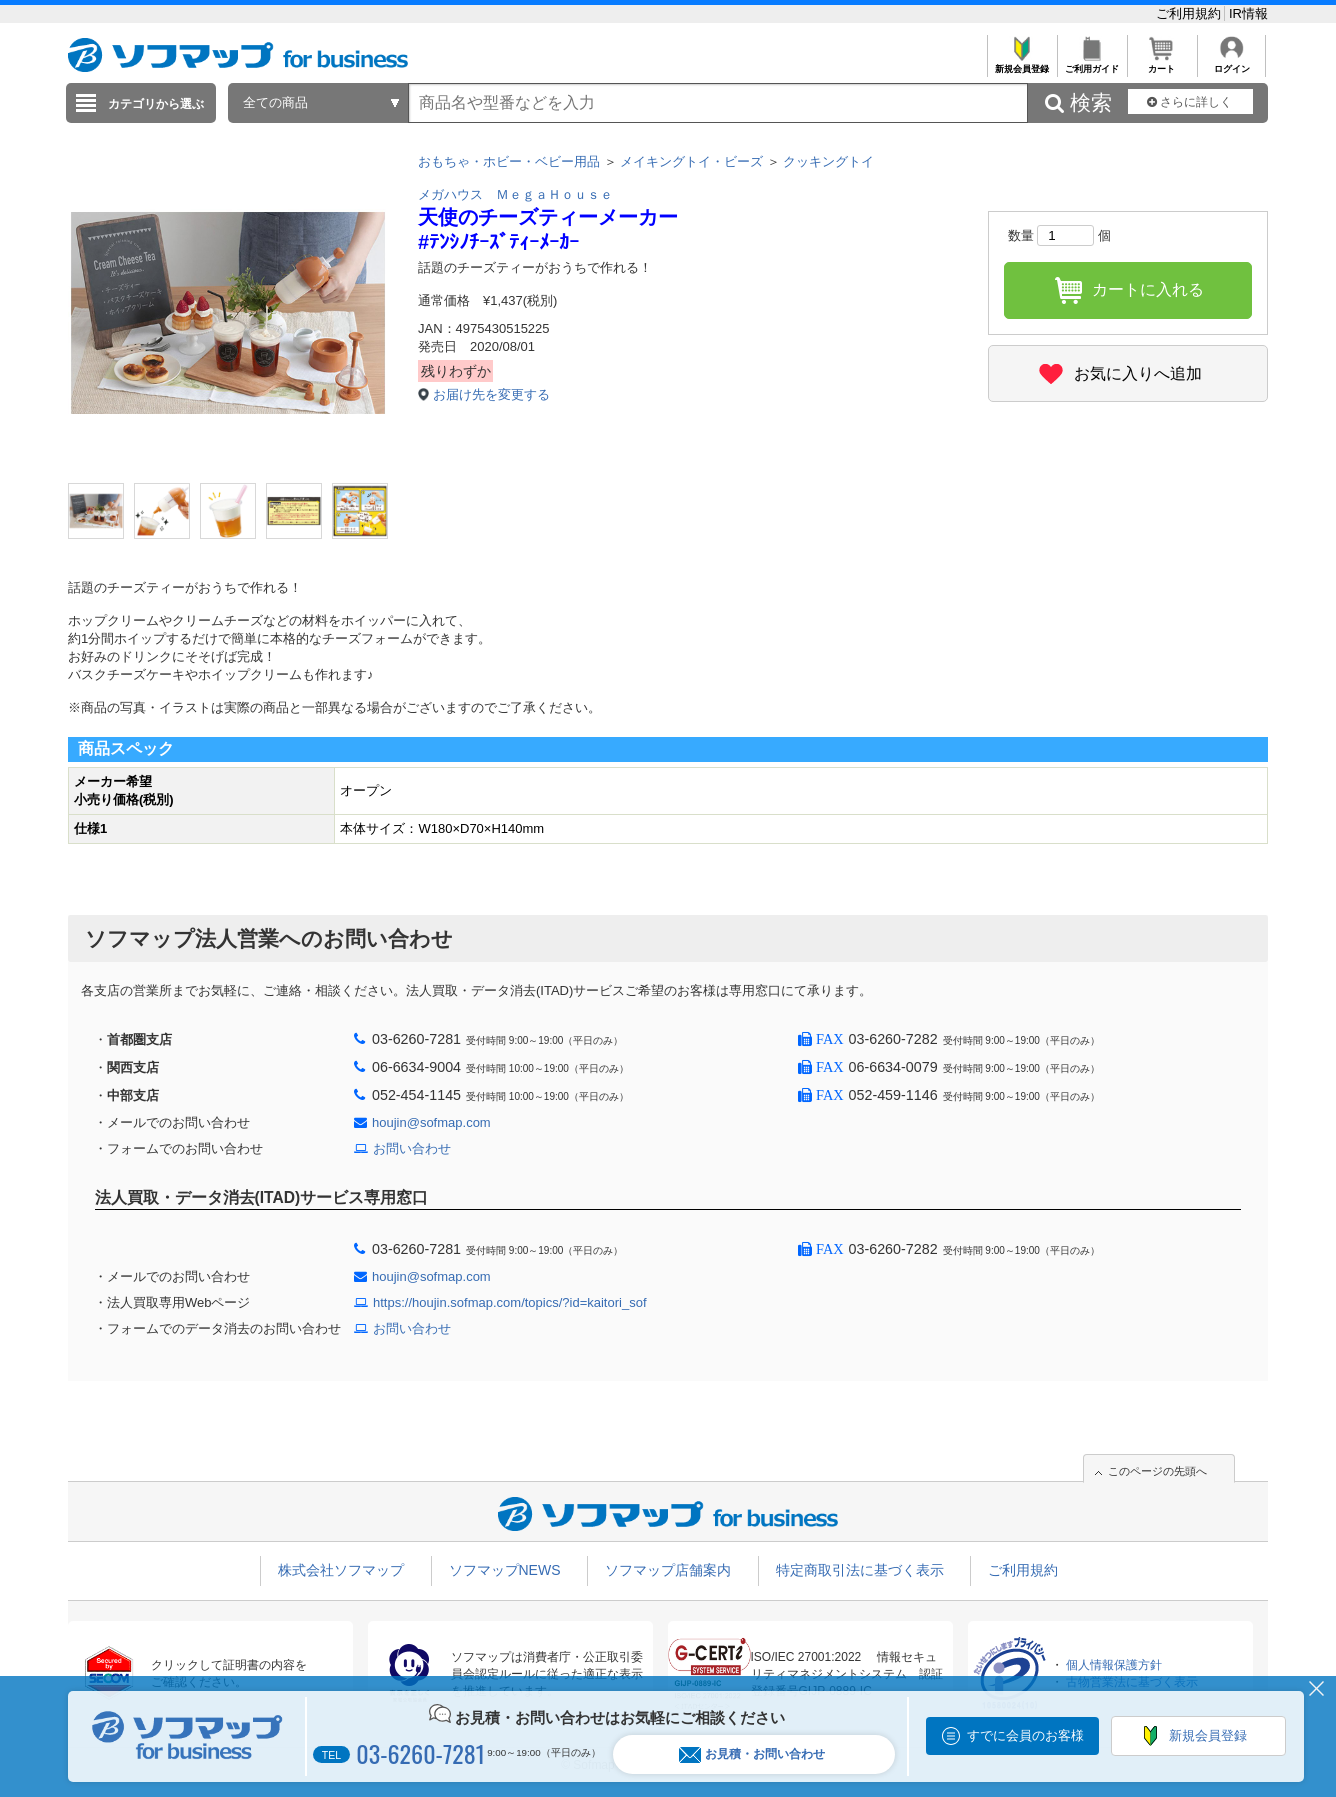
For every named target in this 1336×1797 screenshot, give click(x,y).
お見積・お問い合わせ (752, 1754)
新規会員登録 (1021, 63)
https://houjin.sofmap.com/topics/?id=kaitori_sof (510, 1302)
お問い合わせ (412, 1148)
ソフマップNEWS (505, 1570)
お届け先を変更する (491, 394)
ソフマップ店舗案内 (668, 1570)
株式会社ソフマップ (341, 1570)
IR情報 (1248, 13)
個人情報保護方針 (1114, 1665)
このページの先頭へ (1157, 1471)
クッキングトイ (828, 161)
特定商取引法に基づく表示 (860, 1570)
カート (1161, 63)
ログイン (1231, 63)
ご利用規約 (1190, 13)
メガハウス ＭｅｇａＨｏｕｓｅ (515, 194)
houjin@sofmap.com (431, 1122)
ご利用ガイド (1091, 63)
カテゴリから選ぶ (156, 104)
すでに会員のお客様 (1025, 1735)
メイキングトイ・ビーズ (691, 161)
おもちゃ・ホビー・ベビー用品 (509, 161)
